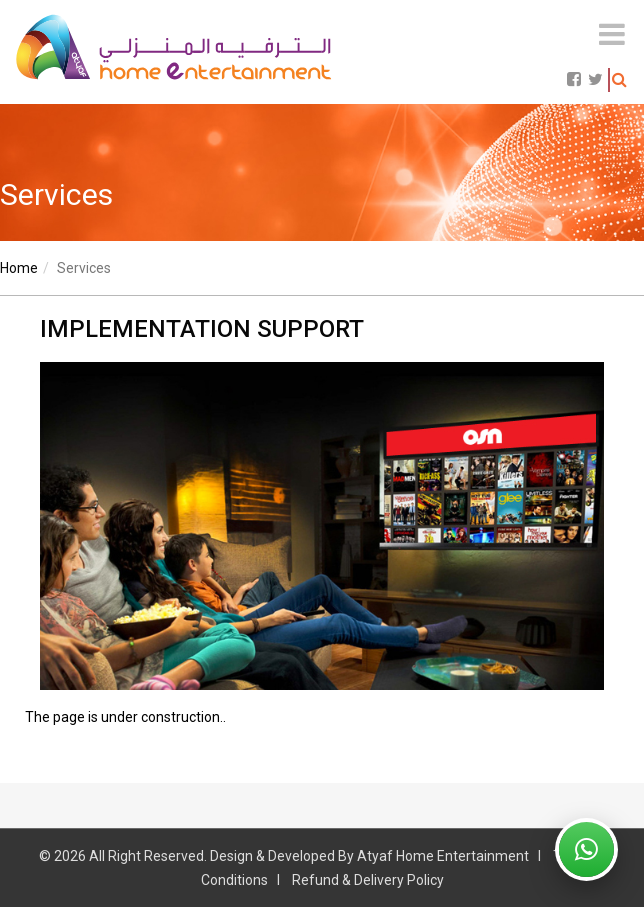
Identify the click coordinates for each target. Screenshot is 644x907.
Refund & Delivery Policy (368, 880)
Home (19, 268)
